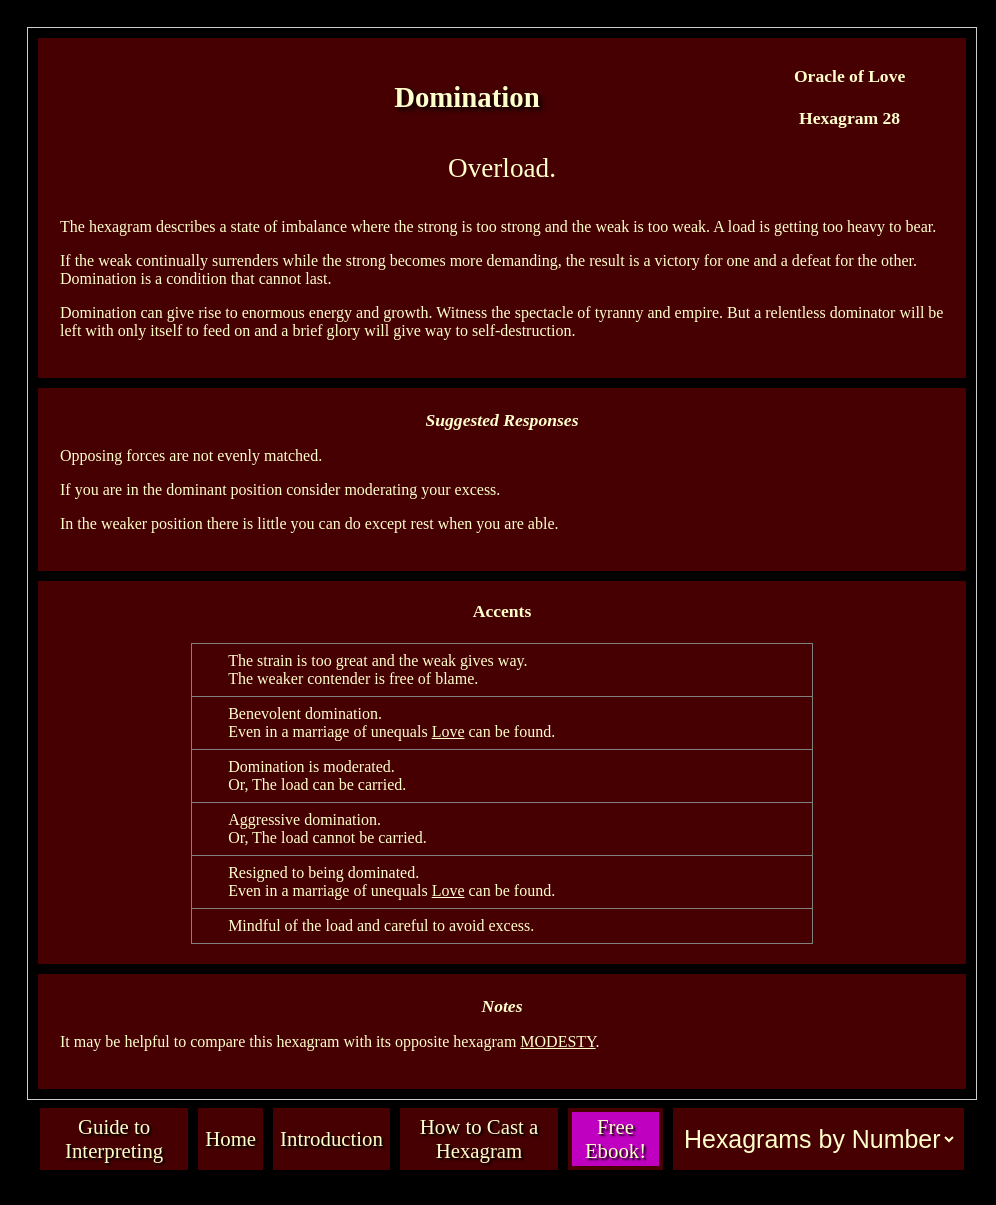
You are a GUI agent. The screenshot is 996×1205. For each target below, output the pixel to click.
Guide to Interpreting (114, 1138)
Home (230, 1138)
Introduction (331, 1138)
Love (448, 731)
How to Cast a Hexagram (479, 1138)
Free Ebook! (615, 1138)
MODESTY (557, 1041)
